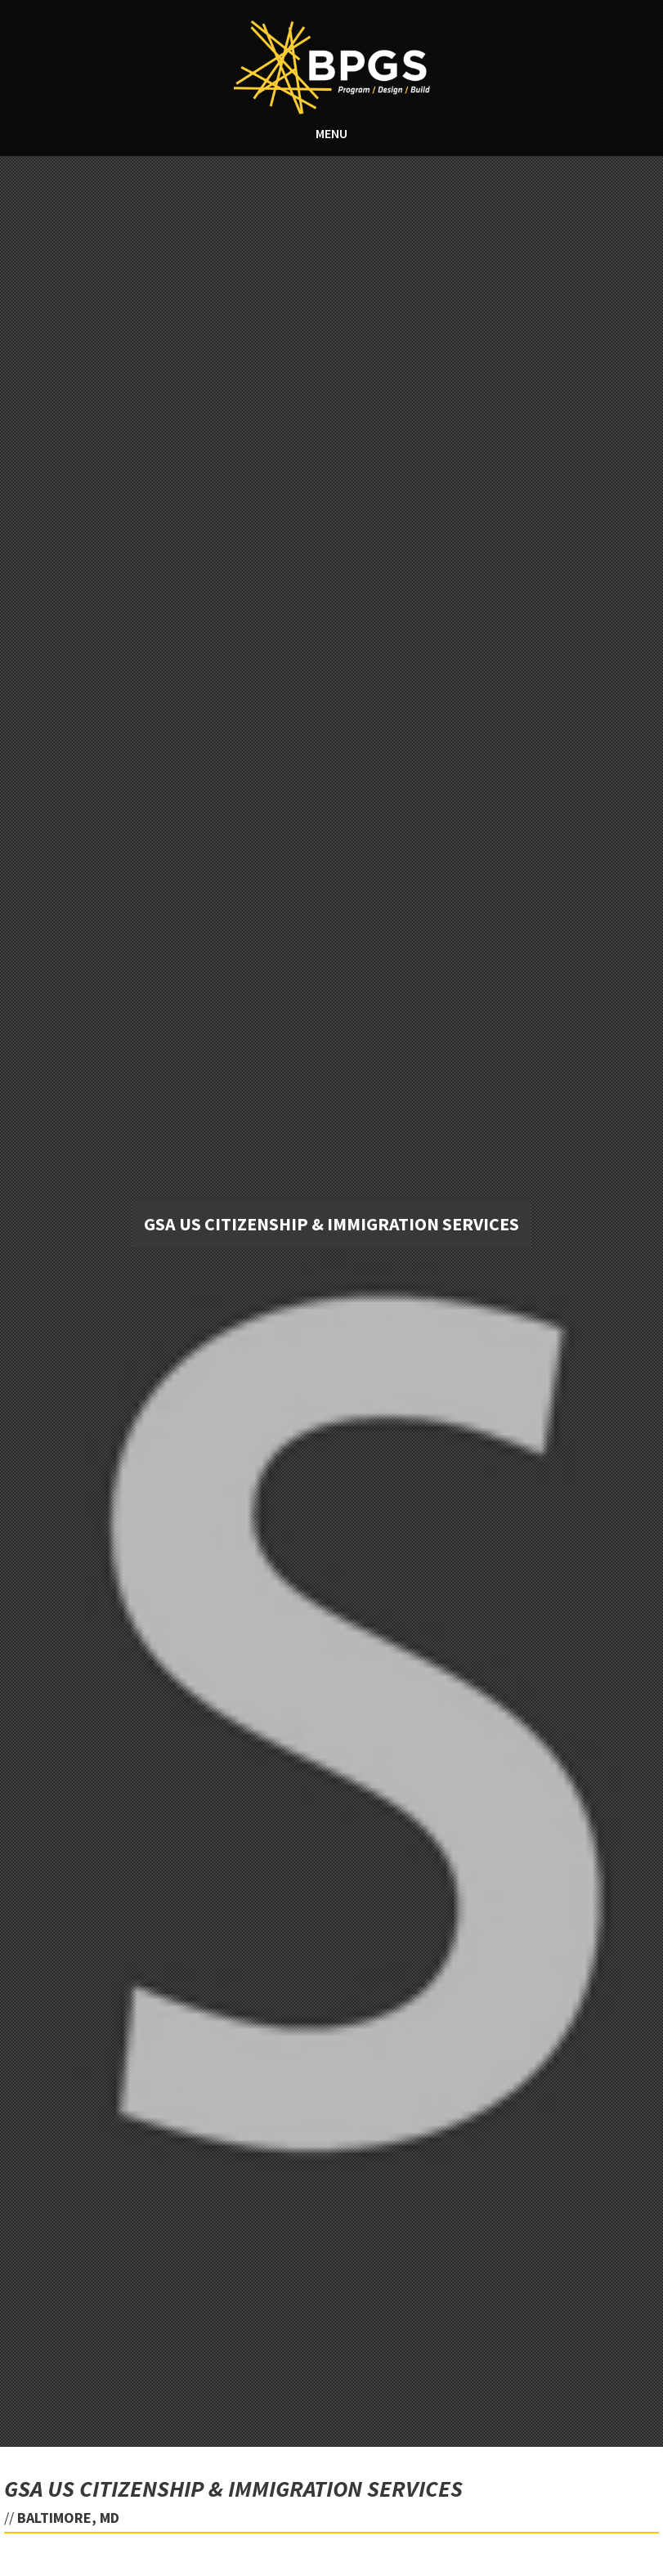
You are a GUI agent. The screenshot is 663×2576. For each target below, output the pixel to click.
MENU (331, 133)
